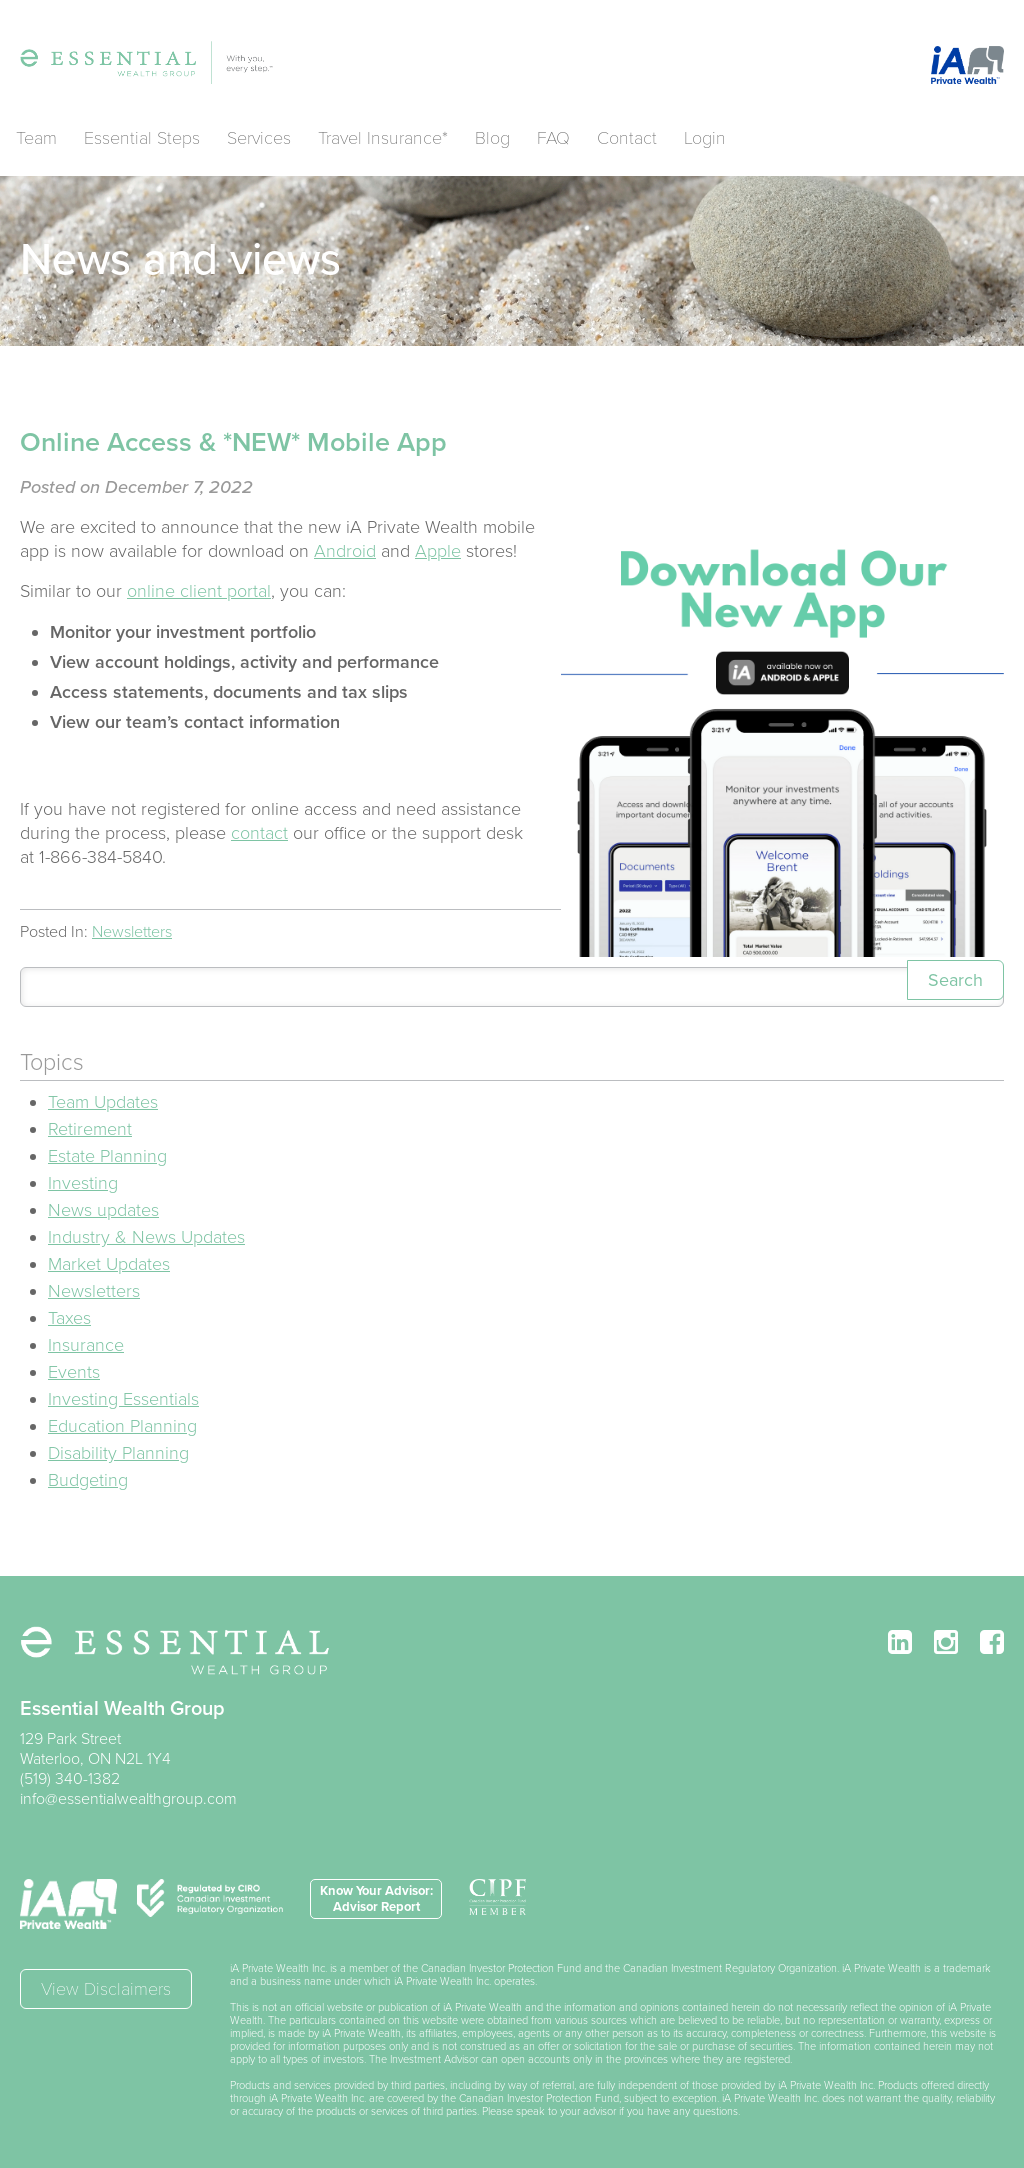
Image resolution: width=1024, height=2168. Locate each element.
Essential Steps (142, 138)
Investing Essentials (123, 1399)
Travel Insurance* (383, 138)
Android (345, 551)
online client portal (199, 591)
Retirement (90, 1129)
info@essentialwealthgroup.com (128, 1799)
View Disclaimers (106, 1989)
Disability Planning (118, 1453)
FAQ (553, 138)
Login (705, 138)
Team (36, 138)
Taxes (69, 1318)
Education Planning (122, 1426)
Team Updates (103, 1102)
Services (259, 138)
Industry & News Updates (146, 1237)
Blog (492, 138)
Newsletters (132, 932)
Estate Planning (107, 1156)
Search (955, 980)
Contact (627, 138)
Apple (438, 551)
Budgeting (88, 1480)
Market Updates (109, 1264)
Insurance (86, 1345)
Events (74, 1372)
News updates (103, 1210)
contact (259, 833)
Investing (83, 1183)
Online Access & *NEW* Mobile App (233, 442)
